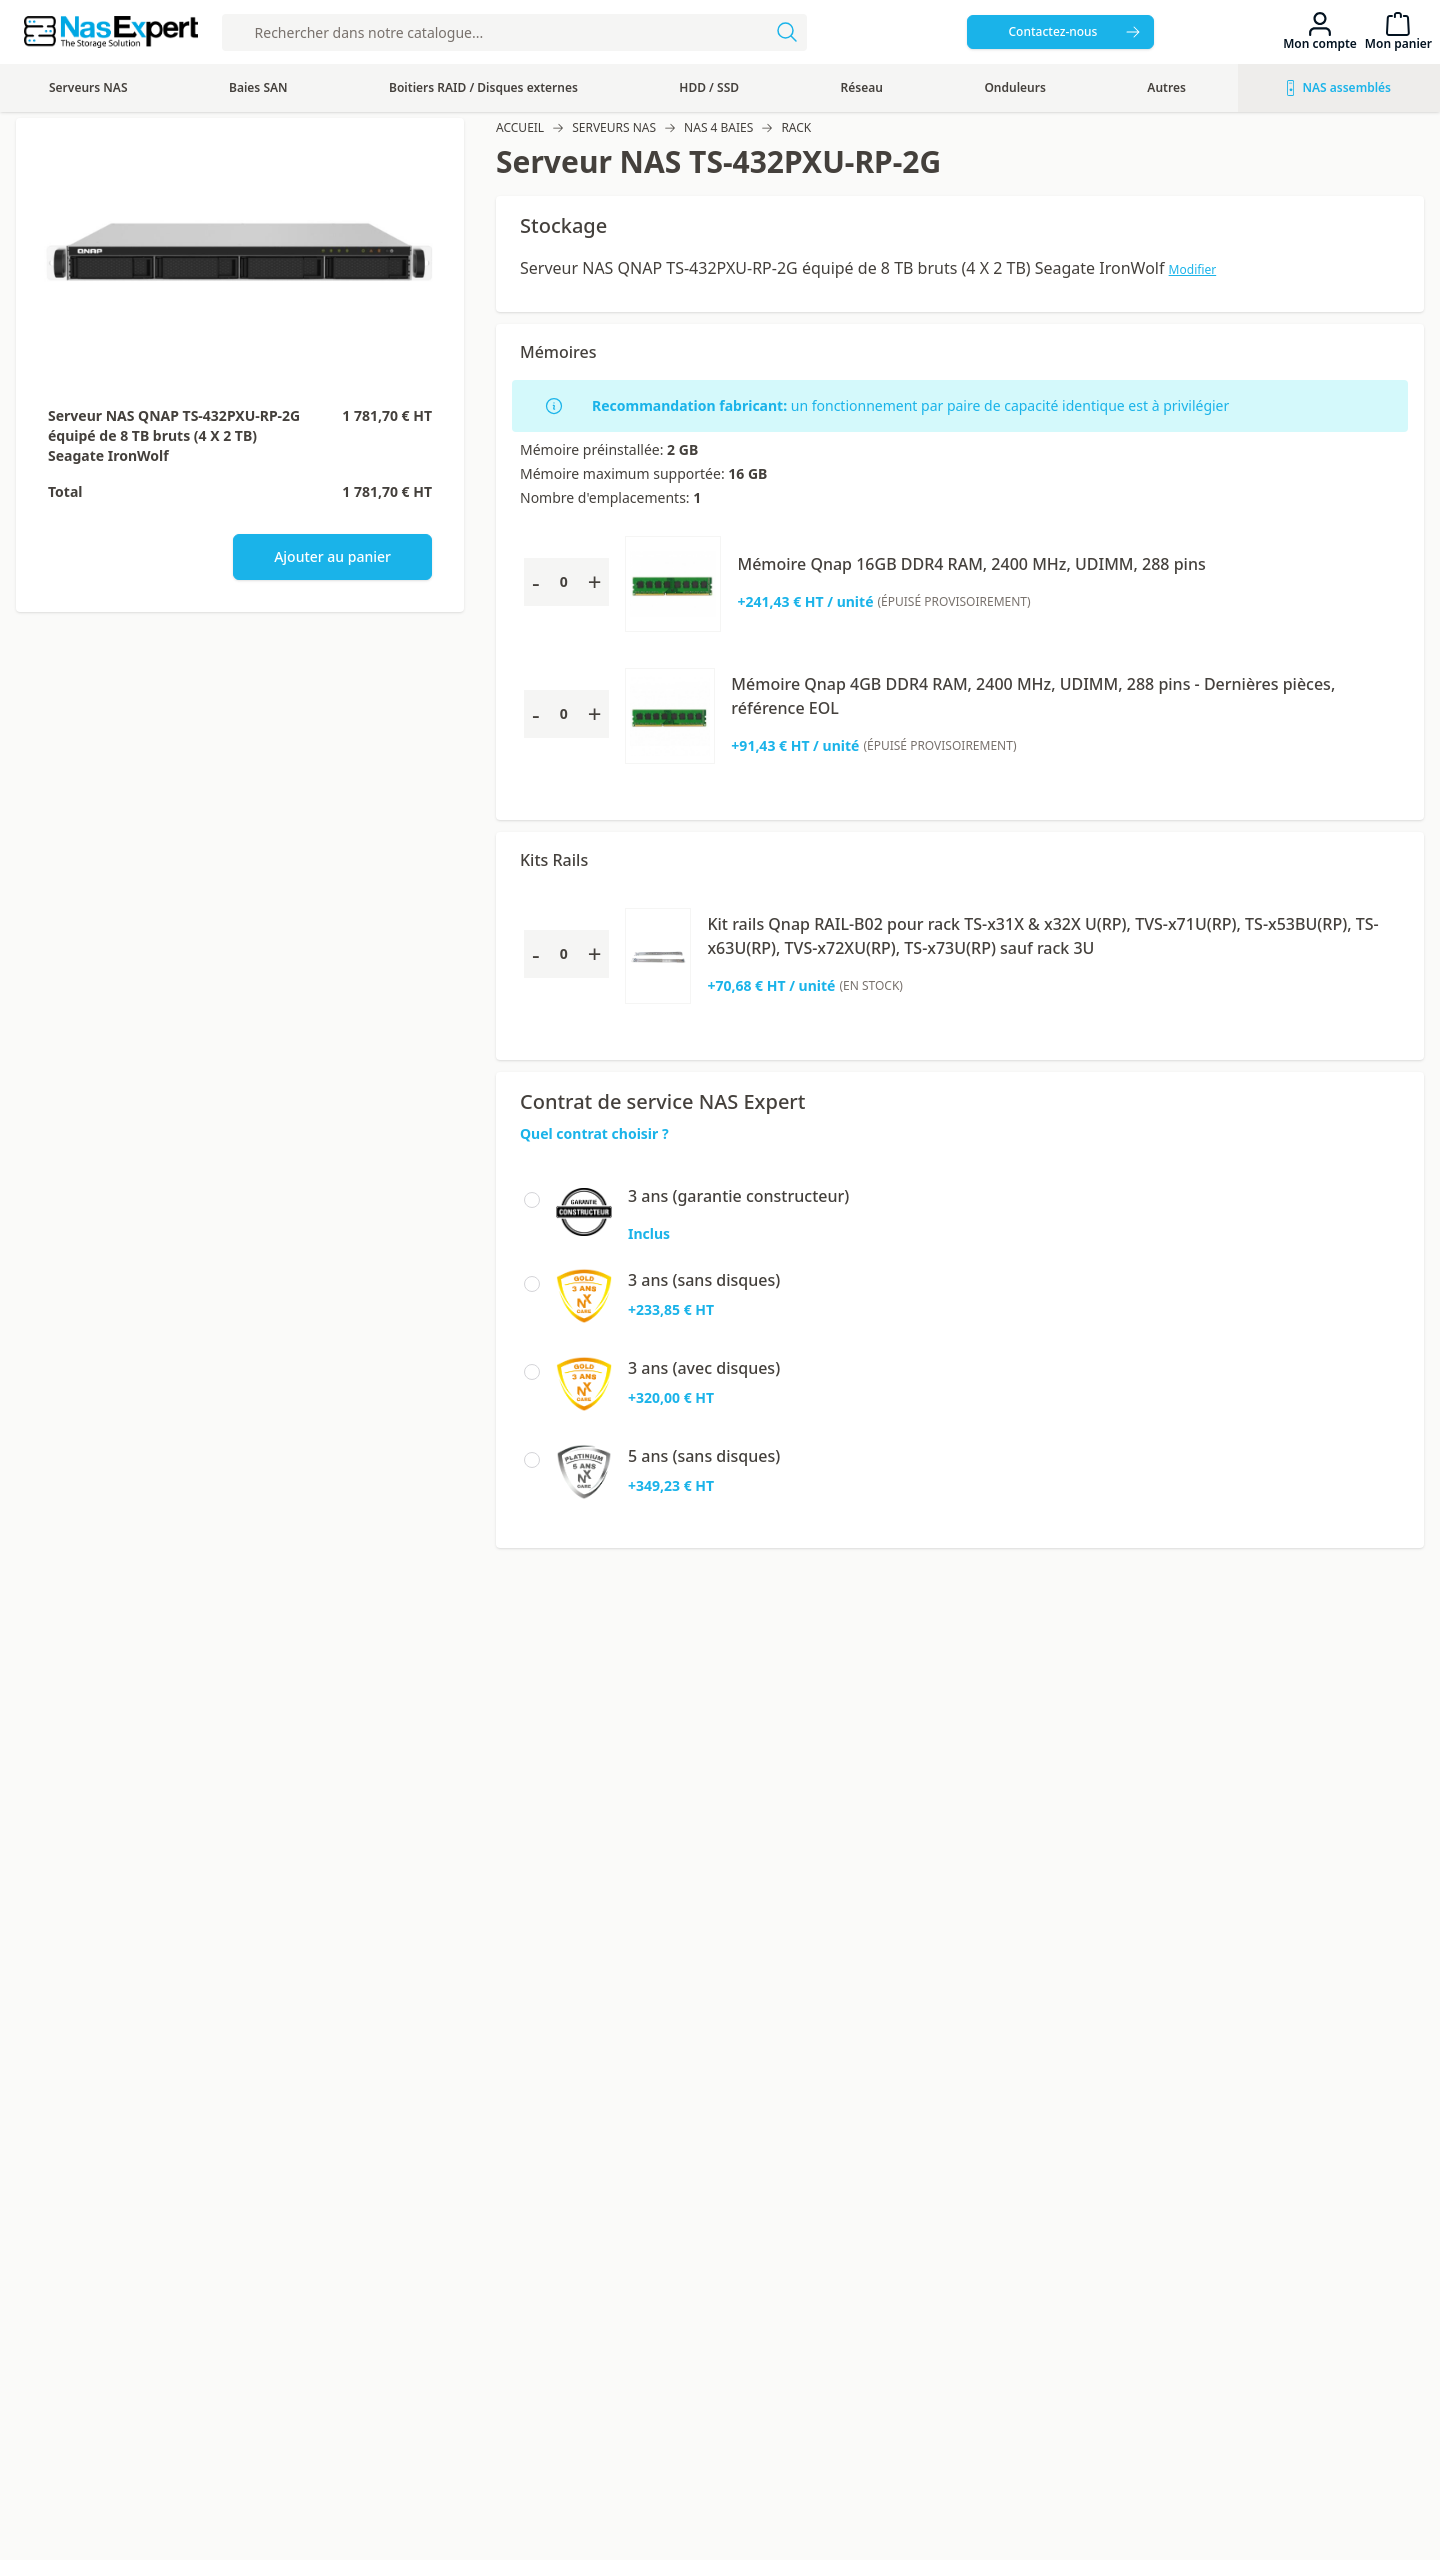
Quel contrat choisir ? (594, 1133)
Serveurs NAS (614, 128)
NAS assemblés (1339, 87)
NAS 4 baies (718, 128)
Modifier (1193, 269)
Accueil (520, 128)
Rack (796, 128)
